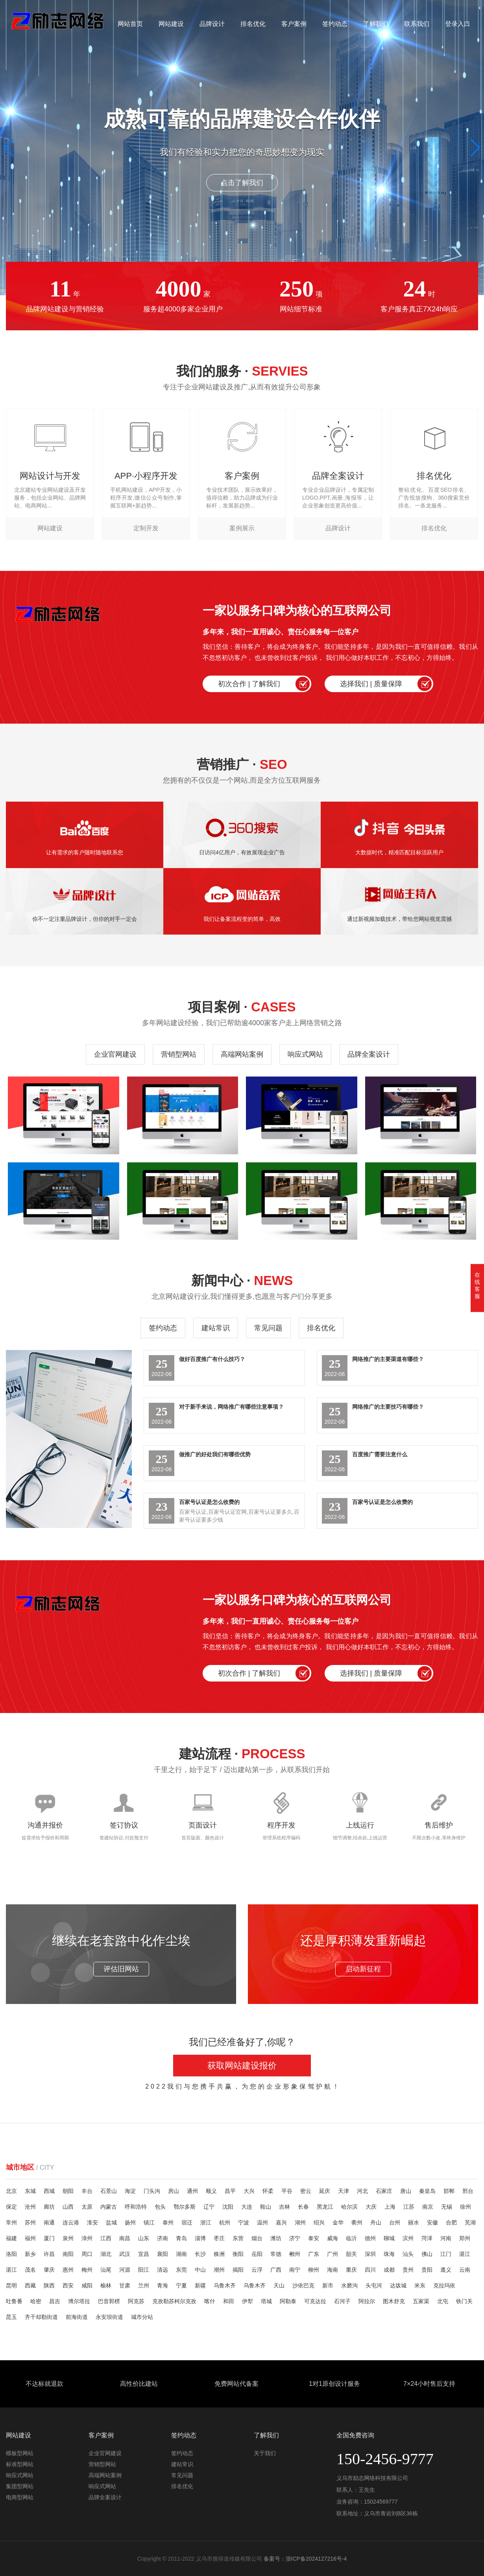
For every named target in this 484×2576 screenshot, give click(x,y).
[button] (474, 147)
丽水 (413, 2222)
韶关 (351, 2254)
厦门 (49, 2238)
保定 (11, 2207)
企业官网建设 (115, 1054)
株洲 (219, 2254)
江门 (445, 2254)
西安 (68, 2285)
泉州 (68, 2238)
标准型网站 (19, 2464)
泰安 (313, 2238)
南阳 (68, 2254)
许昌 (49, 2254)
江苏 (408, 2207)
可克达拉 (315, 2301)
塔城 (266, 2301)
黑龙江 (325, 2207)
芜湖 (470, 2222)
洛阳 (11, 2254)
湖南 (181, 2254)
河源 (124, 2270)
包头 (160, 2207)
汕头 (408, 2254)
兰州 (143, 2285)
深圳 (370, 2254)
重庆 (351, 2270)
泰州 (168, 2222)
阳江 (143, 2270)
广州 (332, 2254)
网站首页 (130, 23)
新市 (327, 2285)
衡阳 (238, 2254)
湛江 (464, 2254)
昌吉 (54, 2301)
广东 (313, 2254)
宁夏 (181, 2285)
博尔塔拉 (79, 2301)
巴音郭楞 (109, 2301)
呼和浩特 (136, 2207)
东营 (238, 2238)
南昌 (124, 2238)
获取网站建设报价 (242, 2065)
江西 (105, 2238)
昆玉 (11, 2317)
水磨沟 (349, 2285)
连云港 (71, 2222)
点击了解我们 (242, 183)
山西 (68, 2207)
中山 (200, 2270)
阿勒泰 (288, 2301)
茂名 (30, 2270)
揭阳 (238, 2270)
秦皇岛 (427, 2191)
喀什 (209, 2301)
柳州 (313, 2270)
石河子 (342, 2301)
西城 (49, 2191)
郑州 (464, 2238)
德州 (370, 2238)
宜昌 (143, 2254)
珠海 (389, 2254)
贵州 (408, 2270)
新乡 (30, 2254)
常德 (275, 2254)
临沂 (351, 2238)
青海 (162, 2285)
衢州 (356, 2222)
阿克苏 (136, 2301)
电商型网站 (19, 2497)
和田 (228, 2301)
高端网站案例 (242, 1054)
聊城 (389, 2238)
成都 (389, 2270)
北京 (11, 2191)
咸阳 (86, 2285)
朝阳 (68, 2191)
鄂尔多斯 (185, 2207)
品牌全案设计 (368, 1054)
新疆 (200, 2285)
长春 (303, 2207)
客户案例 (294, 23)
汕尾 (105, 2270)
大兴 (249, 2191)
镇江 (149, 2222)
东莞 (181, 2270)
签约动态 (334, 23)
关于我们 (265, 2453)
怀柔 (267, 2191)
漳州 (86, 2238)
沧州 (30, 2207)
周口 (86, 2254)
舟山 (375, 2222)
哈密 (35, 2301)
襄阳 (162, 2254)
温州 (262, 2222)
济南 (162, 2238)
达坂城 (398, 2285)
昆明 (11, 2285)
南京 (427, 2207)
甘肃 (124, 2285)
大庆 (371, 2207)
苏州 (30, 2222)
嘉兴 (281, 2222)
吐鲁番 (14, 2301)
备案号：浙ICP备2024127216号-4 (305, 2559)
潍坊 (275, 2238)
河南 (445, 2238)
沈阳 (227, 2207)
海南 (332, 2270)
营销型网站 (178, 1054)
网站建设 (171, 23)
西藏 (30, 2285)
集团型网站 (19, 2486)
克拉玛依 (444, 2285)
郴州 (294, 2254)
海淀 (130, 2191)
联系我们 (416, 23)
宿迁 (186, 2222)
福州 (30, 2238)
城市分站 (142, 2317)
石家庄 (384, 2191)
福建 (11, 2238)
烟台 (256, 2238)
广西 (275, 2270)
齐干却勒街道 (41, 2317)
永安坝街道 (109, 2317)
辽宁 (208, 2207)
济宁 (294, 2238)
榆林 (105, 2285)
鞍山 (265, 2207)
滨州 (408, 2238)
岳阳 (256, 2254)
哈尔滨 (349, 2207)
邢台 (467, 2191)
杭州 (224, 2222)
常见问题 (268, 1328)
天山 (278, 2285)
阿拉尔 (366, 2301)
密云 (305, 2191)
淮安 (92, 2222)
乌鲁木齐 (225, 2285)
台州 (394, 2222)
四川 (370, 2270)
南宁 (294, 2270)
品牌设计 (212, 23)
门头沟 (152, 2191)
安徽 (432, 2222)
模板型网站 (19, 2453)
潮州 (219, 2270)
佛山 (426, 2254)
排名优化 (253, 23)
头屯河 (374, 2285)
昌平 (230, 2191)
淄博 (200, 2238)
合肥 (451, 2222)
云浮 (256, 2270)
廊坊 (49, 2207)
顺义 (211, 2191)
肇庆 (49, 2270)
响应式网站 (305, 1054)
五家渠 (421, 2301)
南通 (49, 2222)
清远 (162, 2270)
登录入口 (457, 23)
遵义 (445, 2270)
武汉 (124, 2254)
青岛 (181, 2238)
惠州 (68, 2270)
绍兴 (319, 2222)
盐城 (111, 2222)
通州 (192, 2191)
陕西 (49, 2285)
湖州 (300, 2222)
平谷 (286, 2191)
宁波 (243, 2222)
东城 (30, 2191)
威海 (332, 2238)
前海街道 (77, 2317)
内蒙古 (108, 2207)
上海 (389, 2207)
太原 (86, 2207)
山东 (143, 2238)
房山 (173, 2191)
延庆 (324, 2191)
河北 (362, 2191)
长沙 (200, 2254)
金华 (338, 2222)
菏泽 (426, 2238)
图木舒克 (394, 2301)
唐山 (405, 2191)
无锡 (446, 2207)
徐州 (465, 2207)
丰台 (86, 2191)
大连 (246, 2207)
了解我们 (375, 23)
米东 (419, 2285)
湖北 (105, 2254)
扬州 (130, 2222)
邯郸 (448, 2191)
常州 (11, 2222)
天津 (343, 2191)
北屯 (442, 2301)
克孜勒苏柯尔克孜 (174, 2301)
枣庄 (219, 2238)
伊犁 (247, 2301)
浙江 (205, 2222)
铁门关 (464, 2301)
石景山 (108, 2191)
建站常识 (215, 1328)
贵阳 (426, 2270)
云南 (464, 2270)
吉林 (284, 2207)
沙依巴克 (303, 2285)
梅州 (86, 2270)
